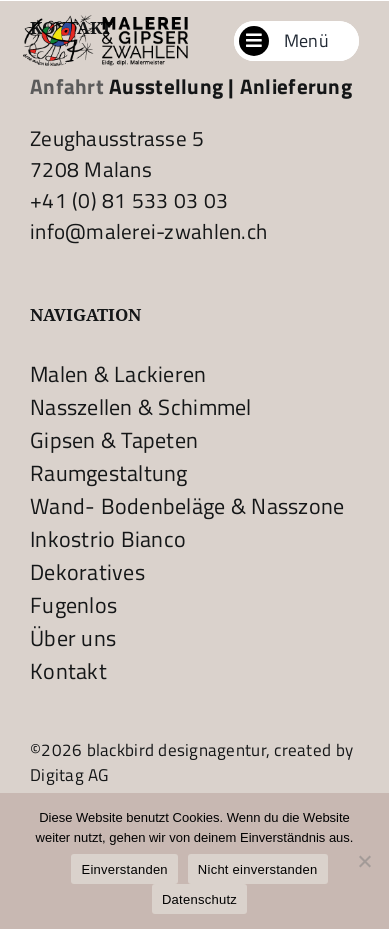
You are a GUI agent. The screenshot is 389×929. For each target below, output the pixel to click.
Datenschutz (199, 899)
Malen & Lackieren (118, 374)
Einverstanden (124, 869)
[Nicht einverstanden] (364, 861)
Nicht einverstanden (258, 869)
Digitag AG (69, 774)
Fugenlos (73, 605)
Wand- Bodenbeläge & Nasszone (187, 506)
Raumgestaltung (109, 473)
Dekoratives (87, 572)
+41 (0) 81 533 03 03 (129, 200)
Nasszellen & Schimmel (141, 407)
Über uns (73, 638)
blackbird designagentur (173, 749)
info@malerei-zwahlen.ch (148, 231)
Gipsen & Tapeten (114, 440)
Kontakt (68, 671)
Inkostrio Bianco (108, 539)
